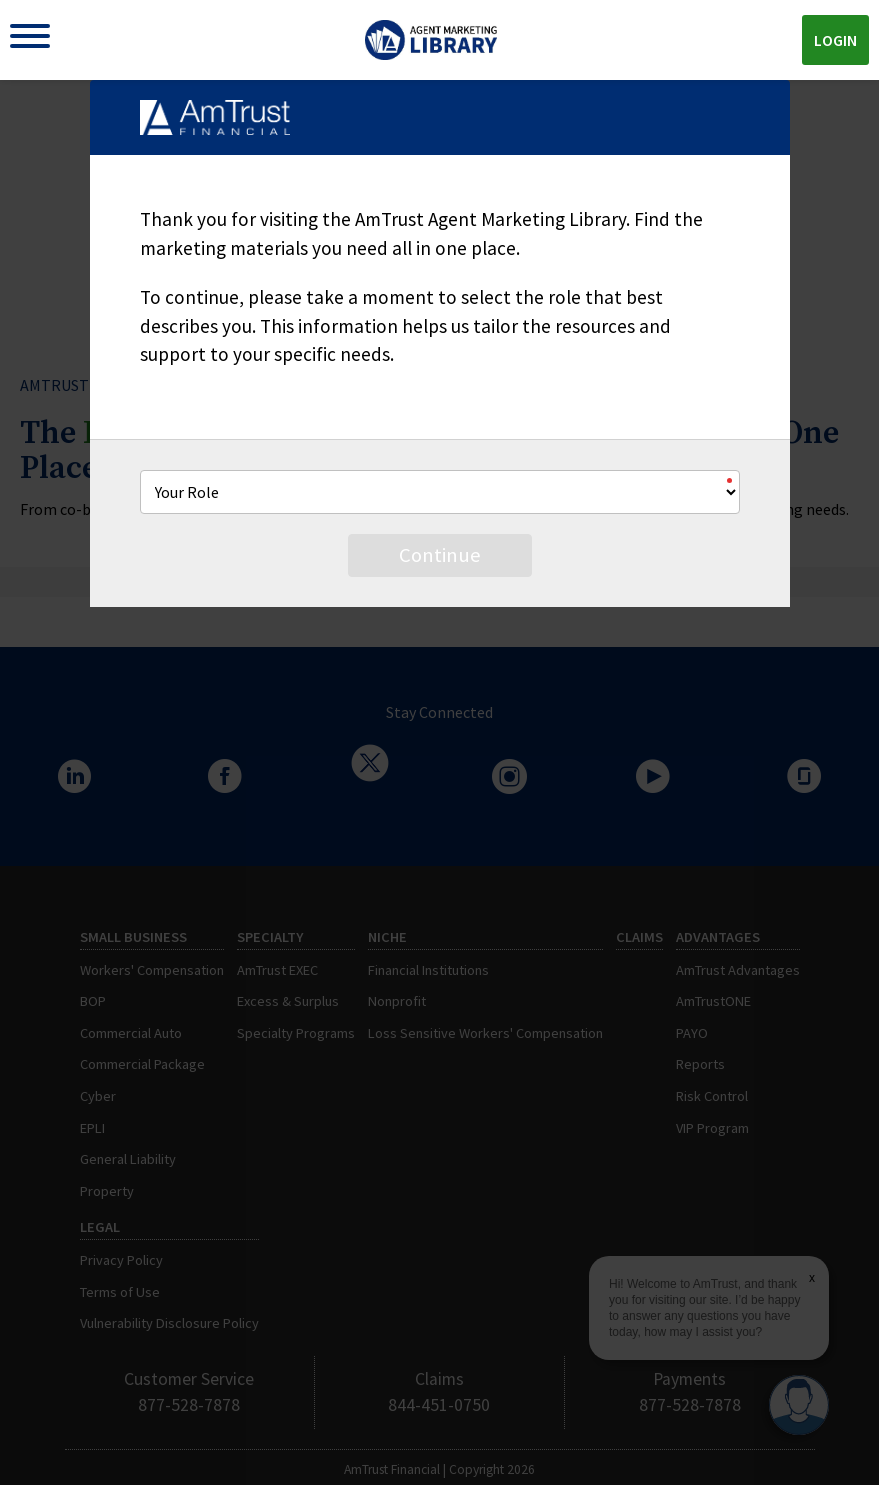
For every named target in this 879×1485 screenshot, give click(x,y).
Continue (440, 555)
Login (835, 40)
